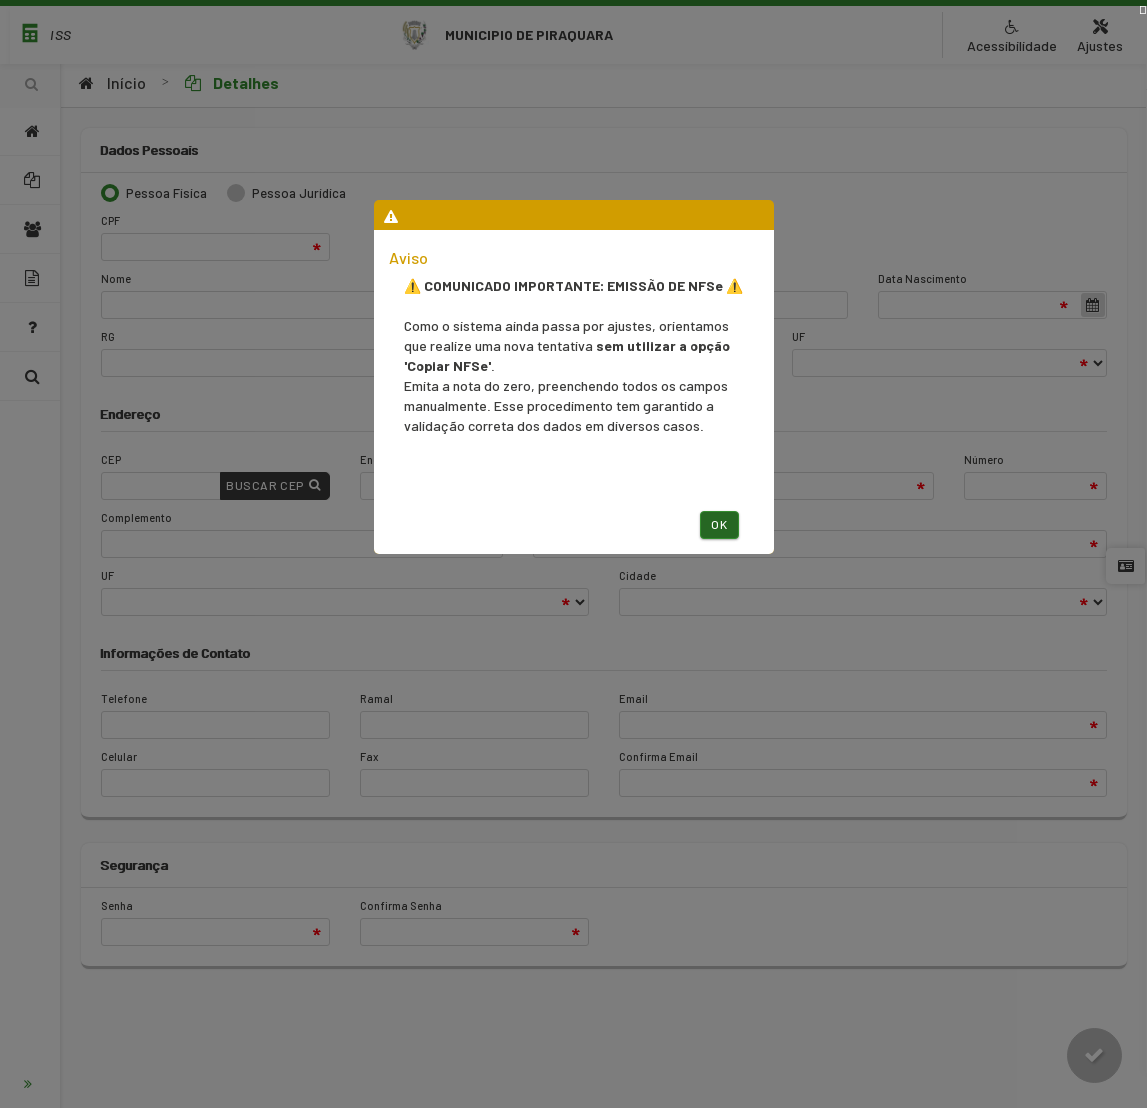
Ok (719, 524)
